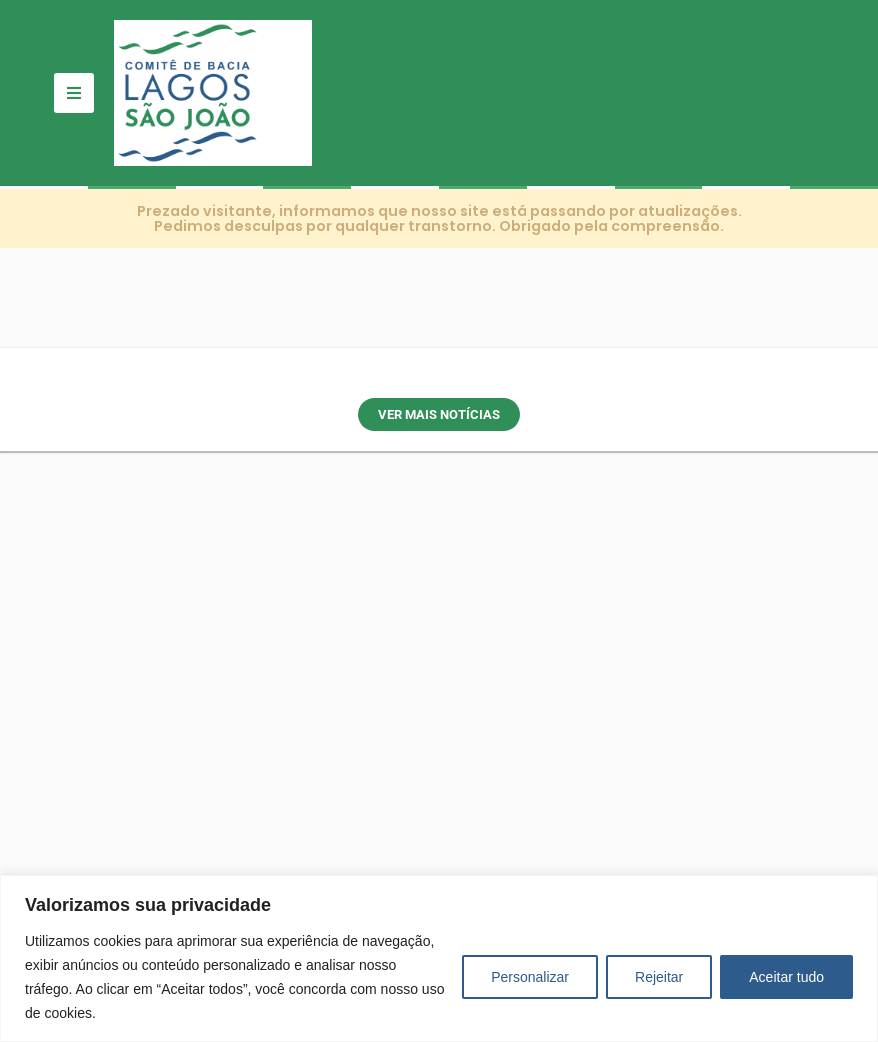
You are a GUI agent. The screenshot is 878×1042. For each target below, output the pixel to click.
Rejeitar (659, 977)
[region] (439, 958)
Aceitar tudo (786, 977)
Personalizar (530, 977)
